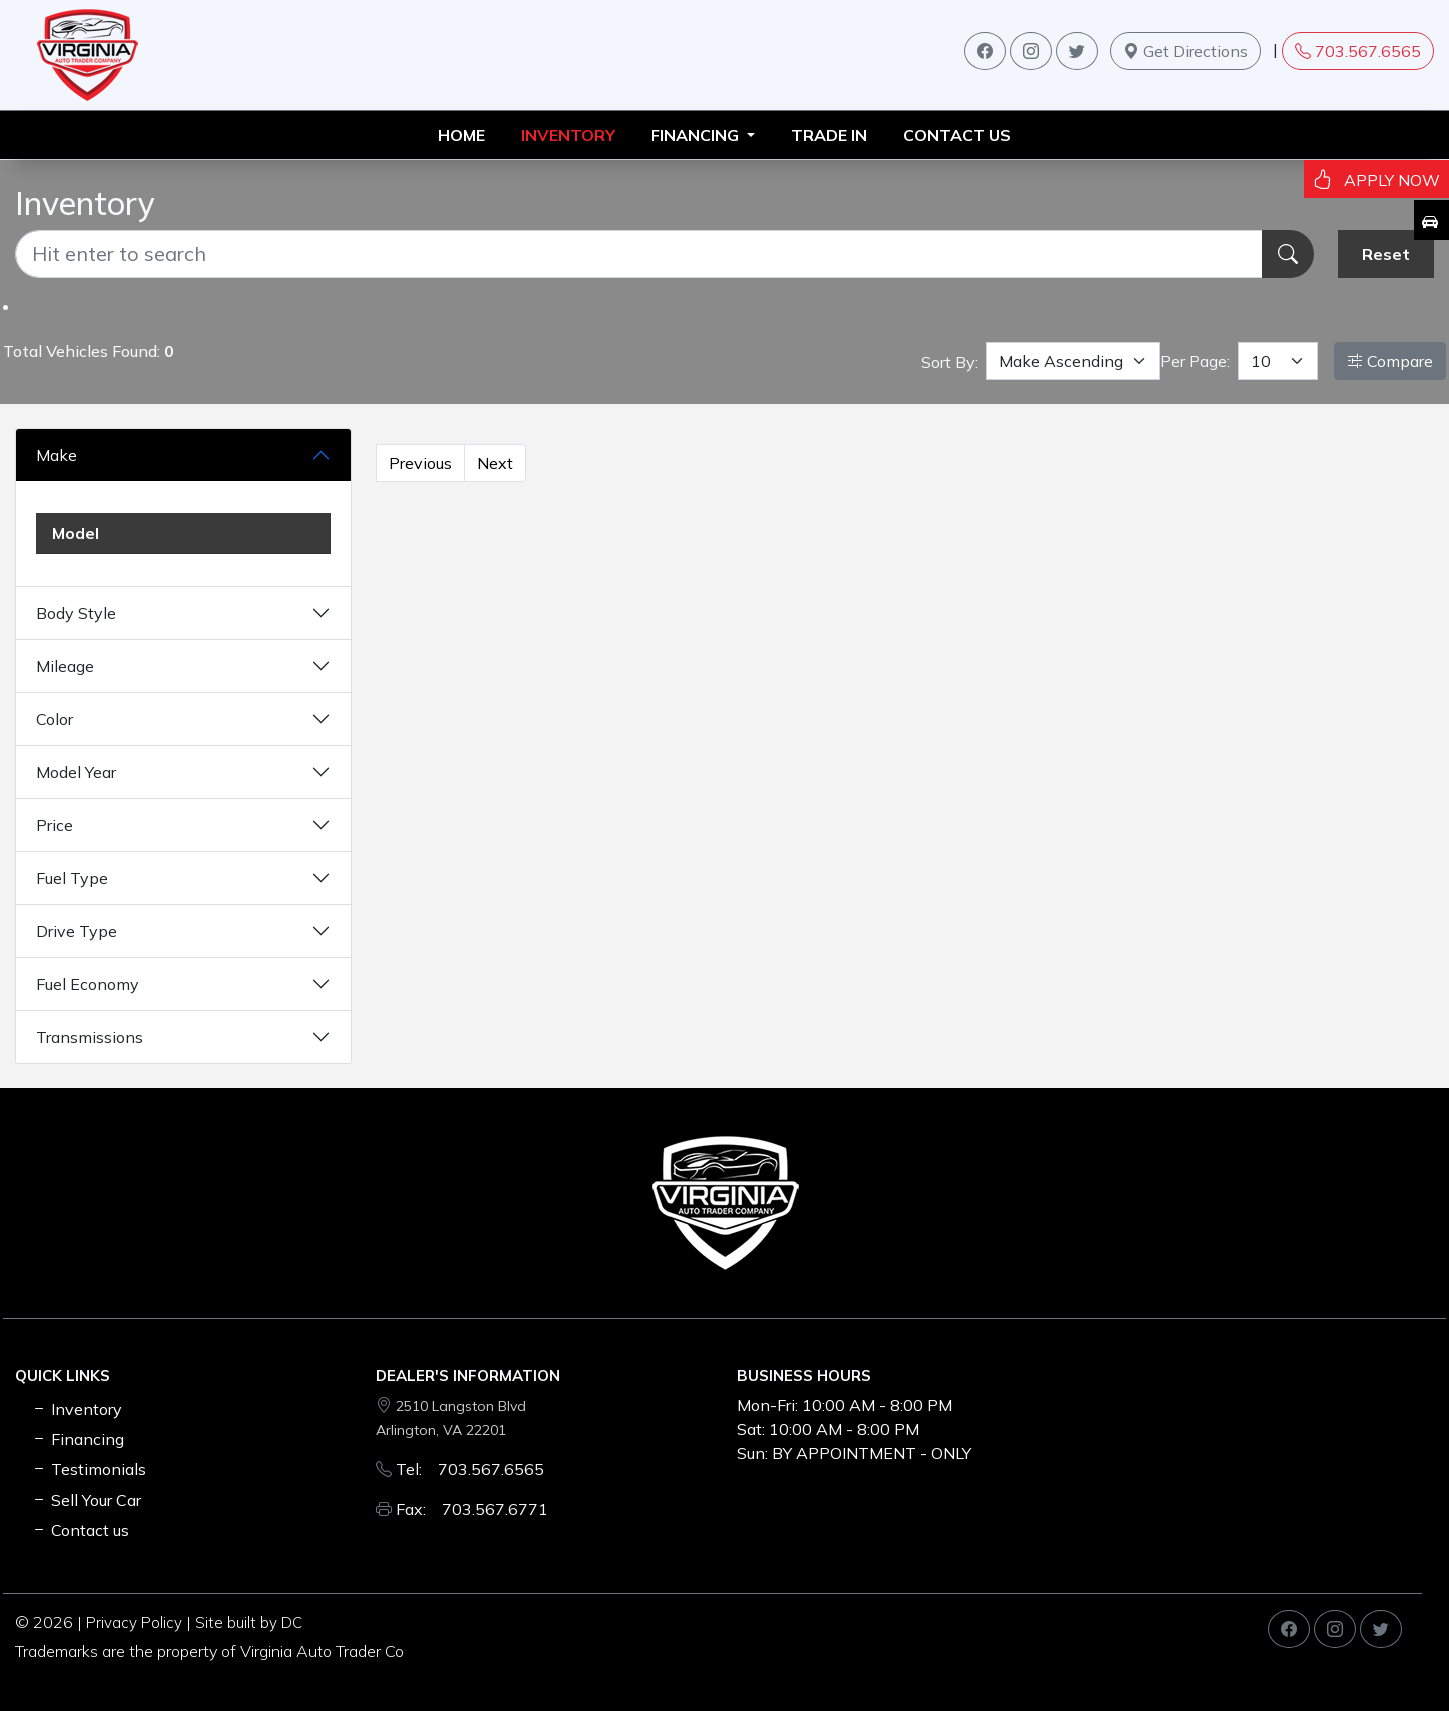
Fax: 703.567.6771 (472, 1509)
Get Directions (1185, 51)
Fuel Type (72, 878)
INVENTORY (568, 135)
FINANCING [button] (697, 135)
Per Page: (1195, 361)
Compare (1390, 361)
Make (56, 455)
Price (54, 825)
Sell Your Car (86, 1500)
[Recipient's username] (639, 254)
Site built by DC (248, 1622)
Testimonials (88, 1469)
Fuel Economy (87, 984)
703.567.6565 (1358, 51)
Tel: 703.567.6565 (470, 1469)
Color (54, 719)
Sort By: (949, 362)
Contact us (957, 135)
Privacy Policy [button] (134, 1622)
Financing (77, 1439)
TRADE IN (829, 135)
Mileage (65, 666)
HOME (461, 135)
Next (495, 463)
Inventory (76, 1409)
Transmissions (89, 1037)
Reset (1386, 254)
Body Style (76, 613)
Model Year (76, 772)
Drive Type (76, 931)
